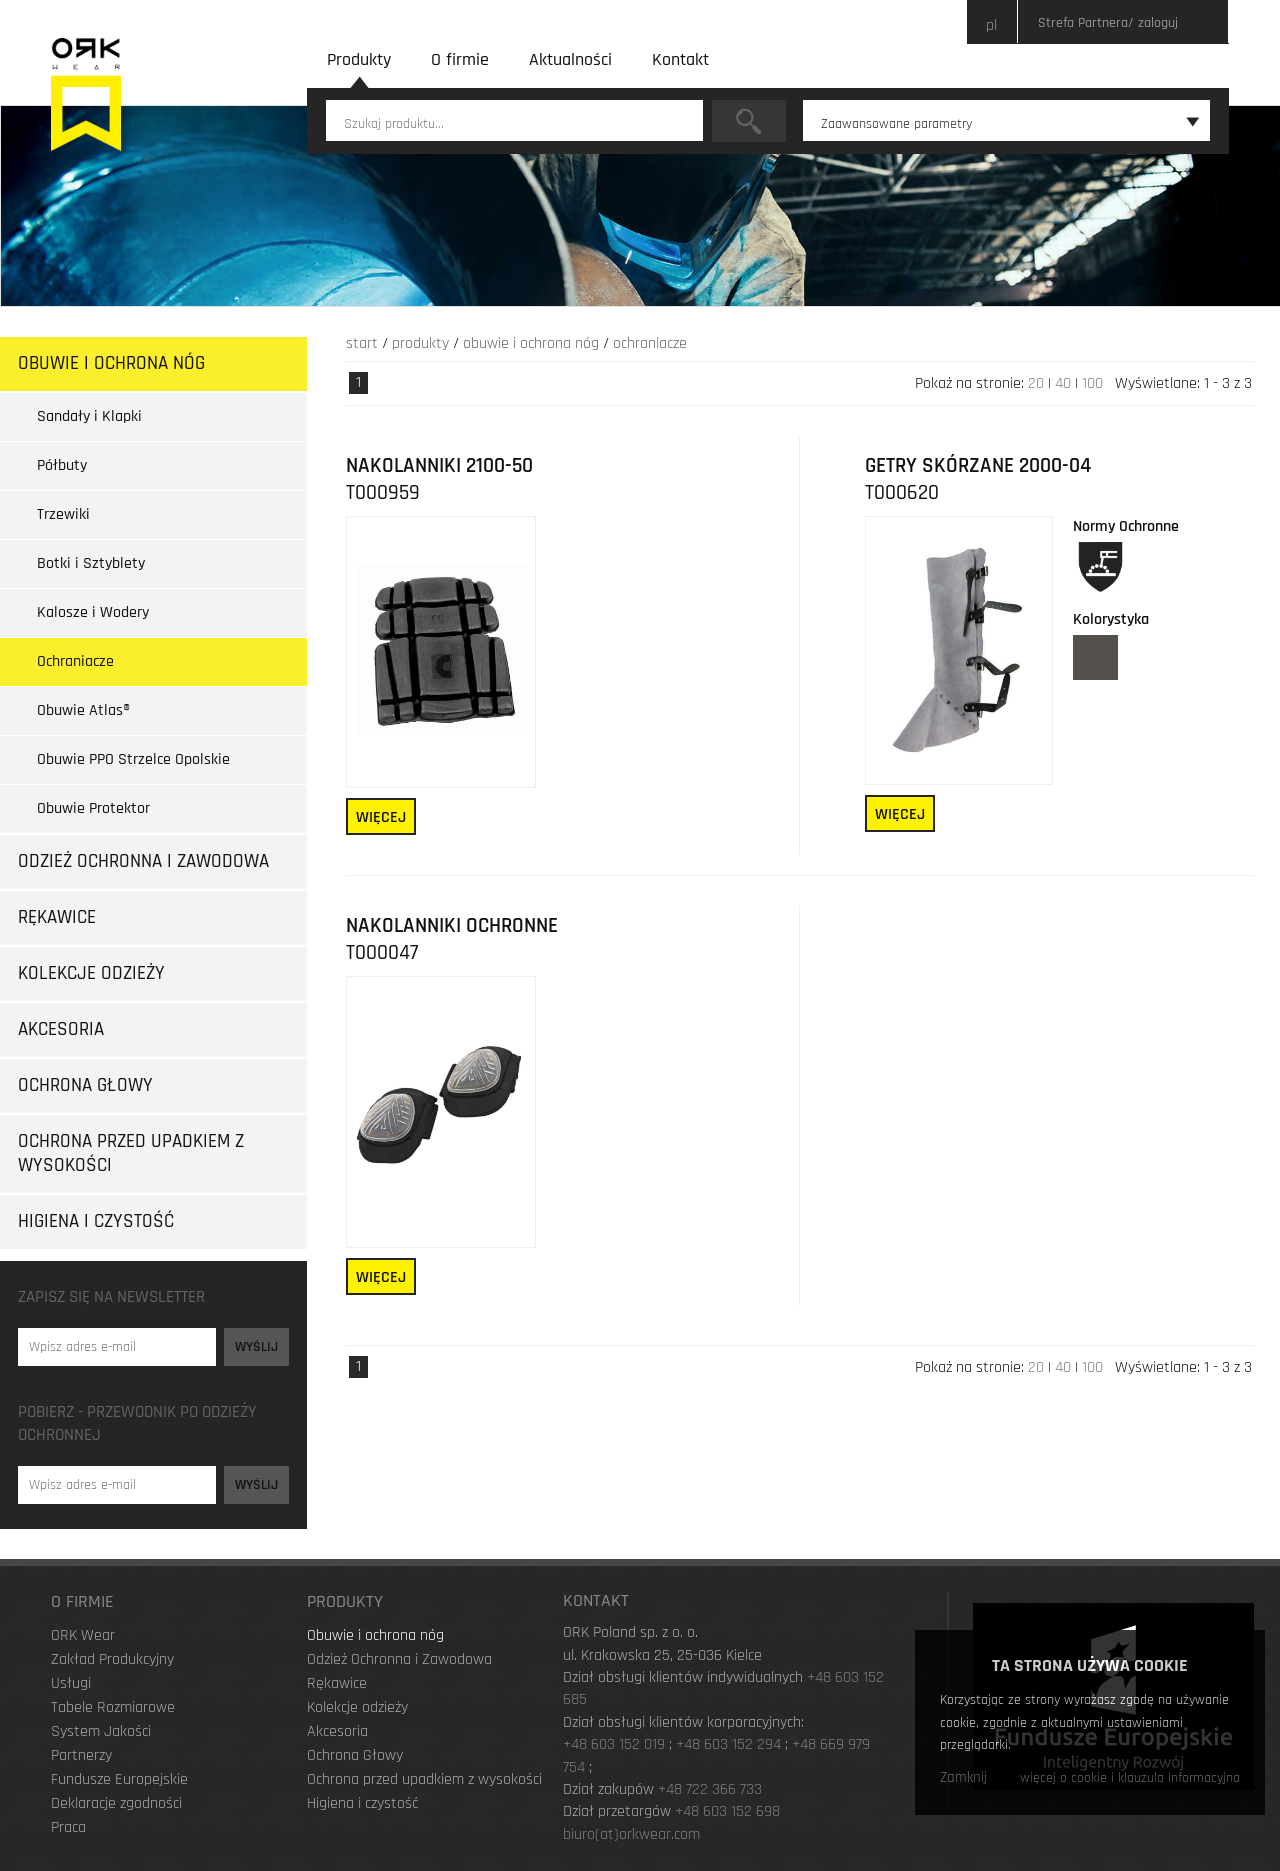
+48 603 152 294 (728, 1744)
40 (1063, 383)
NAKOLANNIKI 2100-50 (439, 466)
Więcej (381, 817)
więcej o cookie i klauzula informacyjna (1130, 1778)
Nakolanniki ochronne (452, 926)
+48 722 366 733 (710, 1789)
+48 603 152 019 (614, 1744)
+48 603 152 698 (727, 1811)
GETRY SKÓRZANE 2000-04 (978, 466)
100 (1092, 383)
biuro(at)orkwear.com (631, 1834)
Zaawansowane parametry (1010, 123)
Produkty (420, 343)
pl (991, 25)
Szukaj (749, 121)
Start (362, 343)
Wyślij (256, 1347)
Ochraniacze (650, 343)
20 (1036, 383)
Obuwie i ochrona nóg (531, 343)
